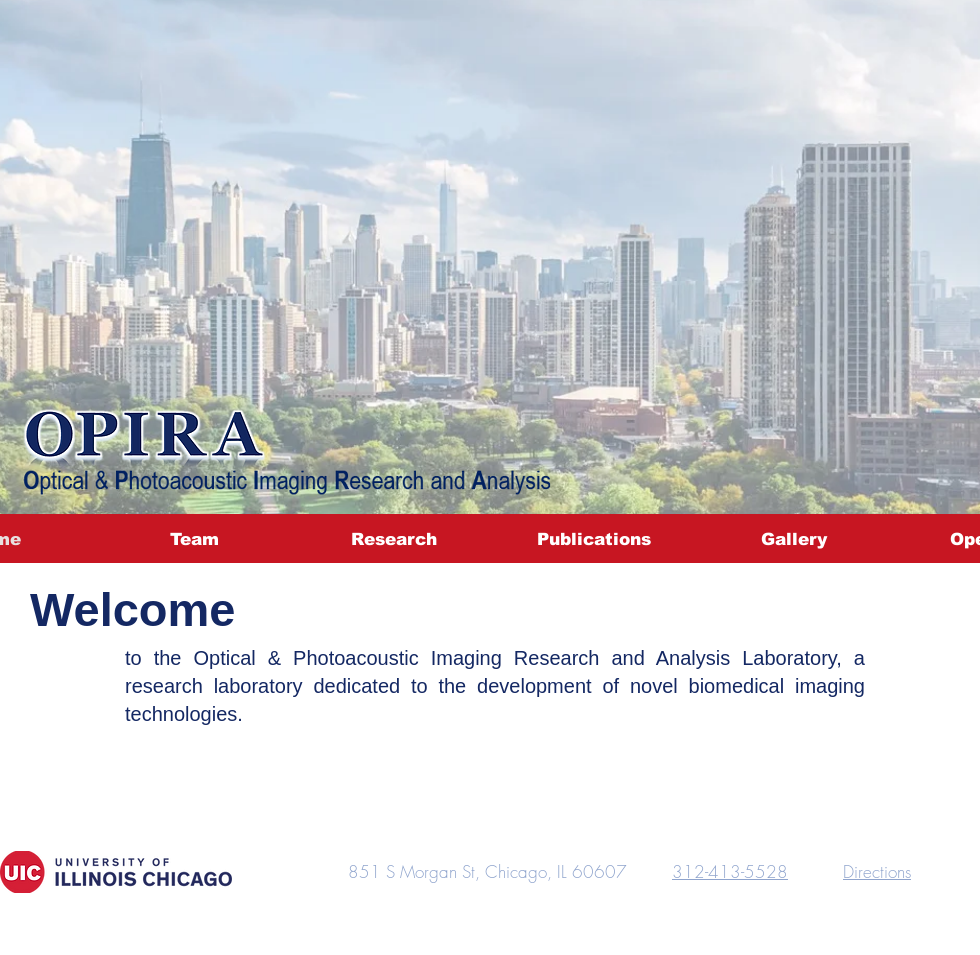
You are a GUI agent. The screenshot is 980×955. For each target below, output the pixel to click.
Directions (877, 871)
